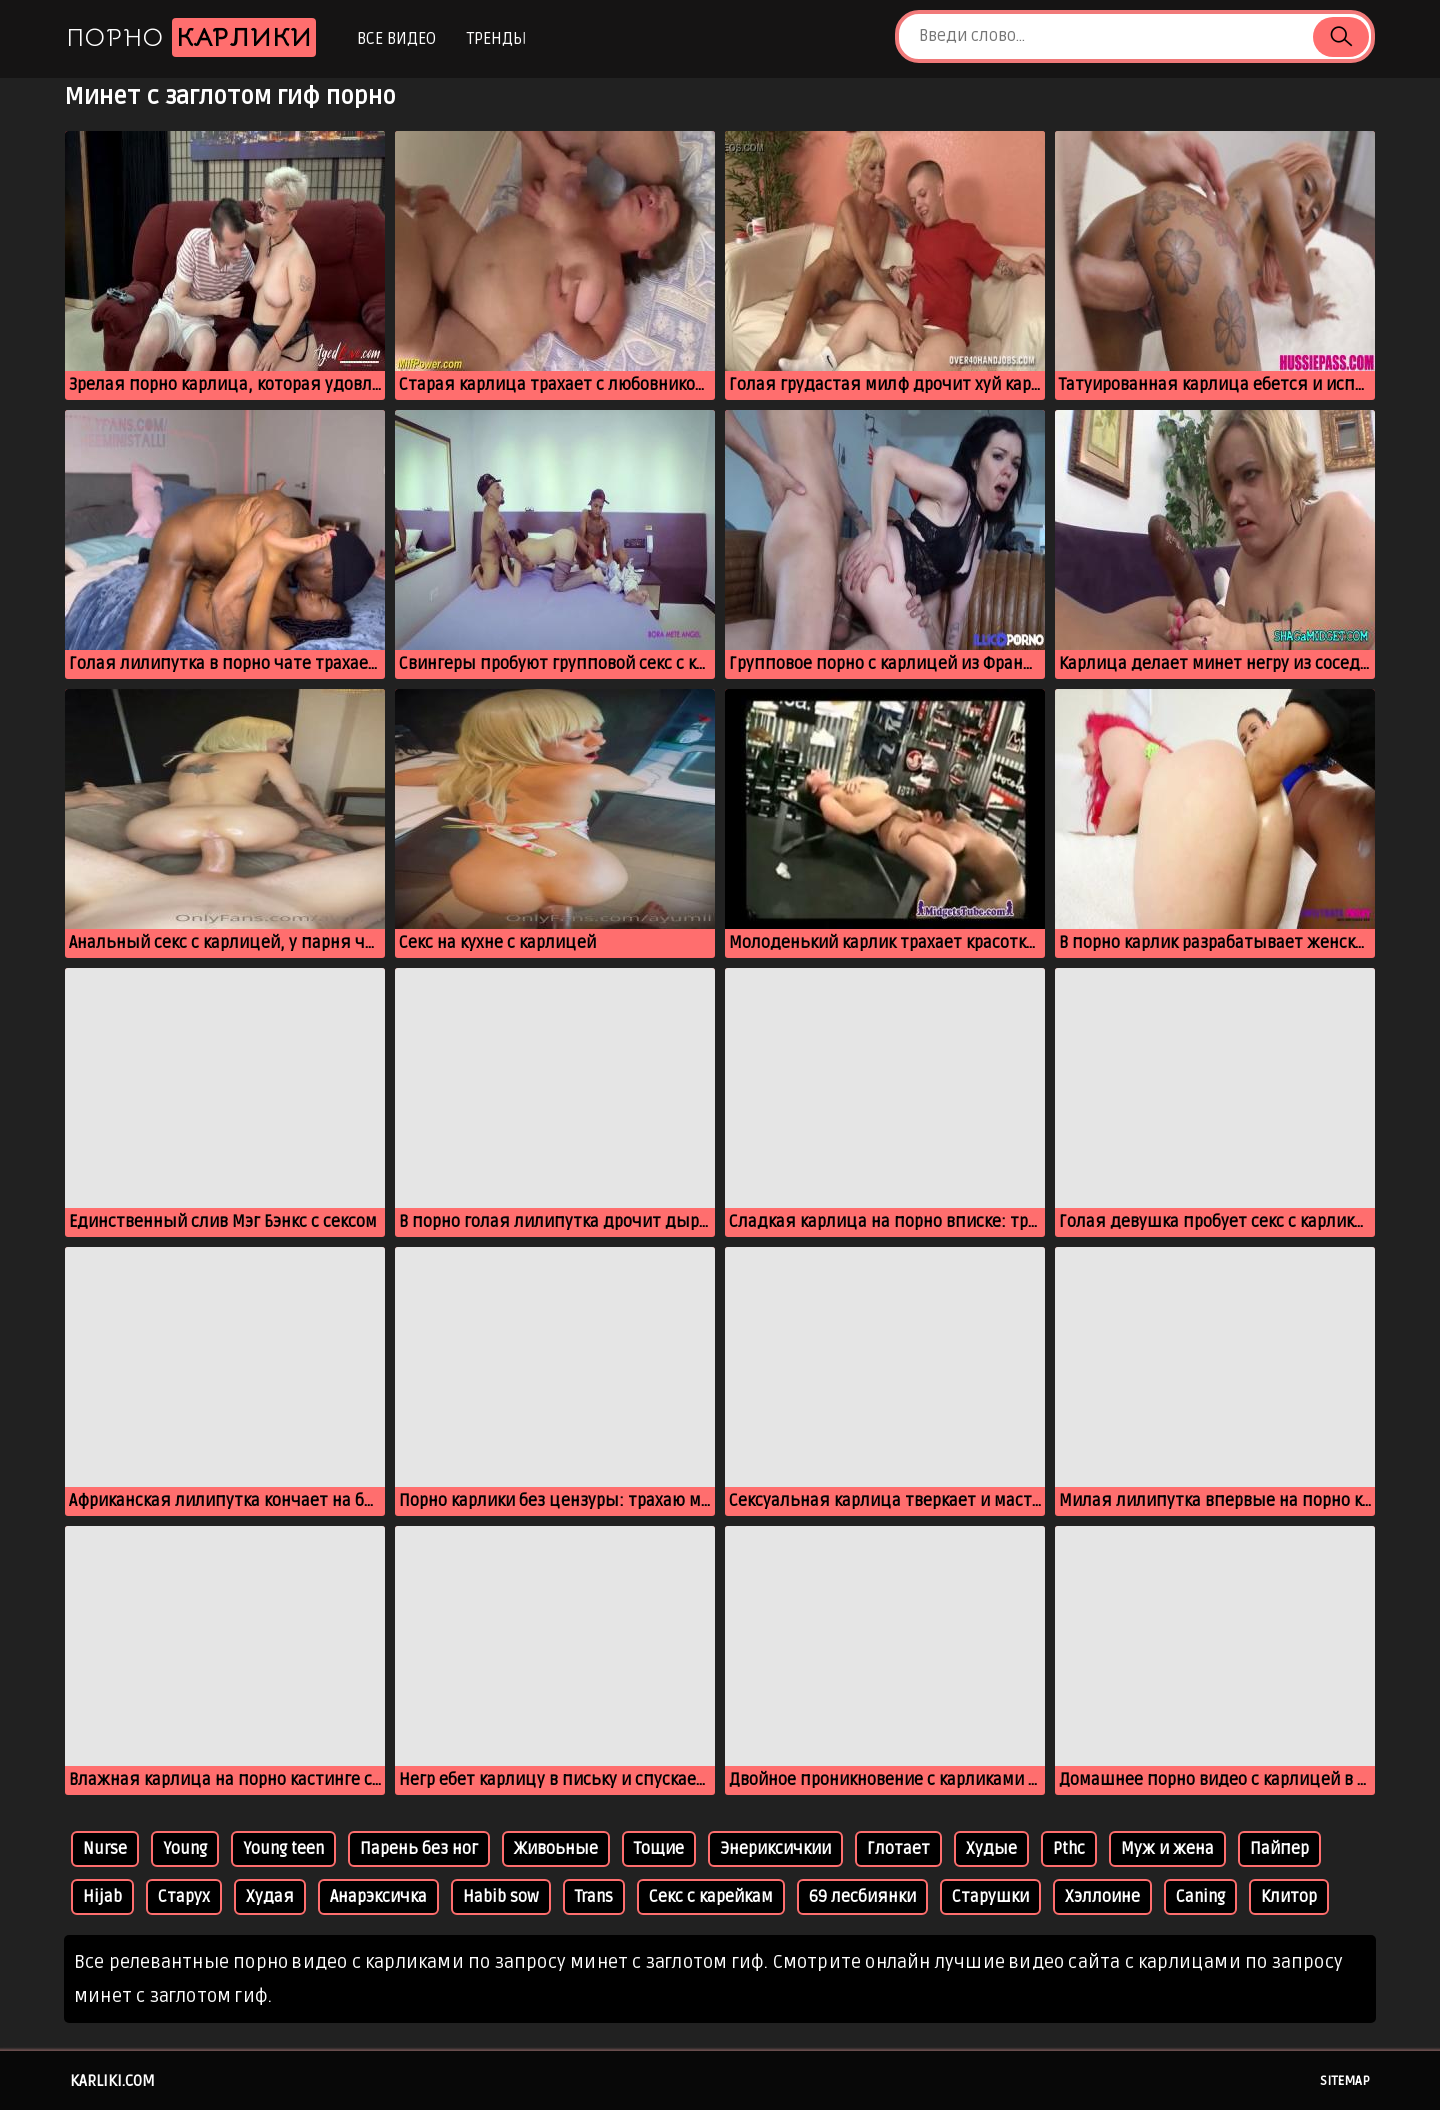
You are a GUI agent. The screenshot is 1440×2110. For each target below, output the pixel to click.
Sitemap (1345, 2081)
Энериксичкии (775, 1849)
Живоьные (556, 1849)
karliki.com (112, 2081)
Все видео (396, 39)
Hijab (102, 1897)
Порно (191, 37)
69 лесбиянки (862, 1897)
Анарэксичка (378, 1897)
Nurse (105, 1849)
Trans (594, 1897)
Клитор (1289, 1897)
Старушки (990, 1897)
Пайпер (1279, 1849)
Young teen (283, 1849)
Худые (991, 1849)
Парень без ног (419, 1849)
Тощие (659, 1849)
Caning (1200, 1897)
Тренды (496, 39)
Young (185, 1849)
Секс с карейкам (711, 1897)
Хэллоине (1102, 1897)
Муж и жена (1167, 1849)
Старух (184, 1897)
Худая (270, 1897)
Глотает (898, 1849)
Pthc (1069, 1849)
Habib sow (501, 1897)
